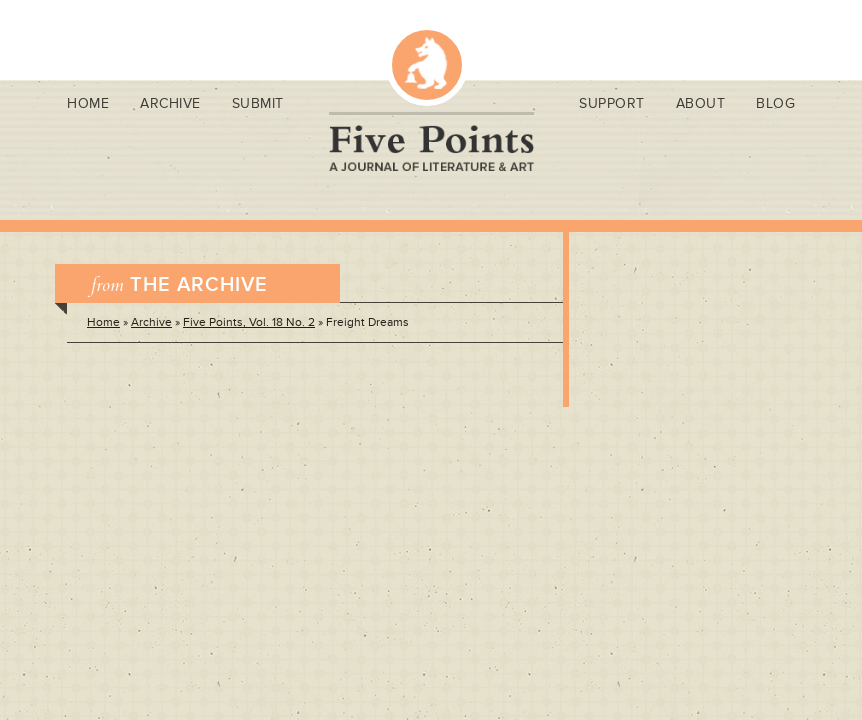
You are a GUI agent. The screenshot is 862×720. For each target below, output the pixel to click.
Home (88, 103)
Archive (170, 103)
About (701, 103)
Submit (258, 103)
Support (612, 103)
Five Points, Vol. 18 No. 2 (249, 322)
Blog (775, 103)
